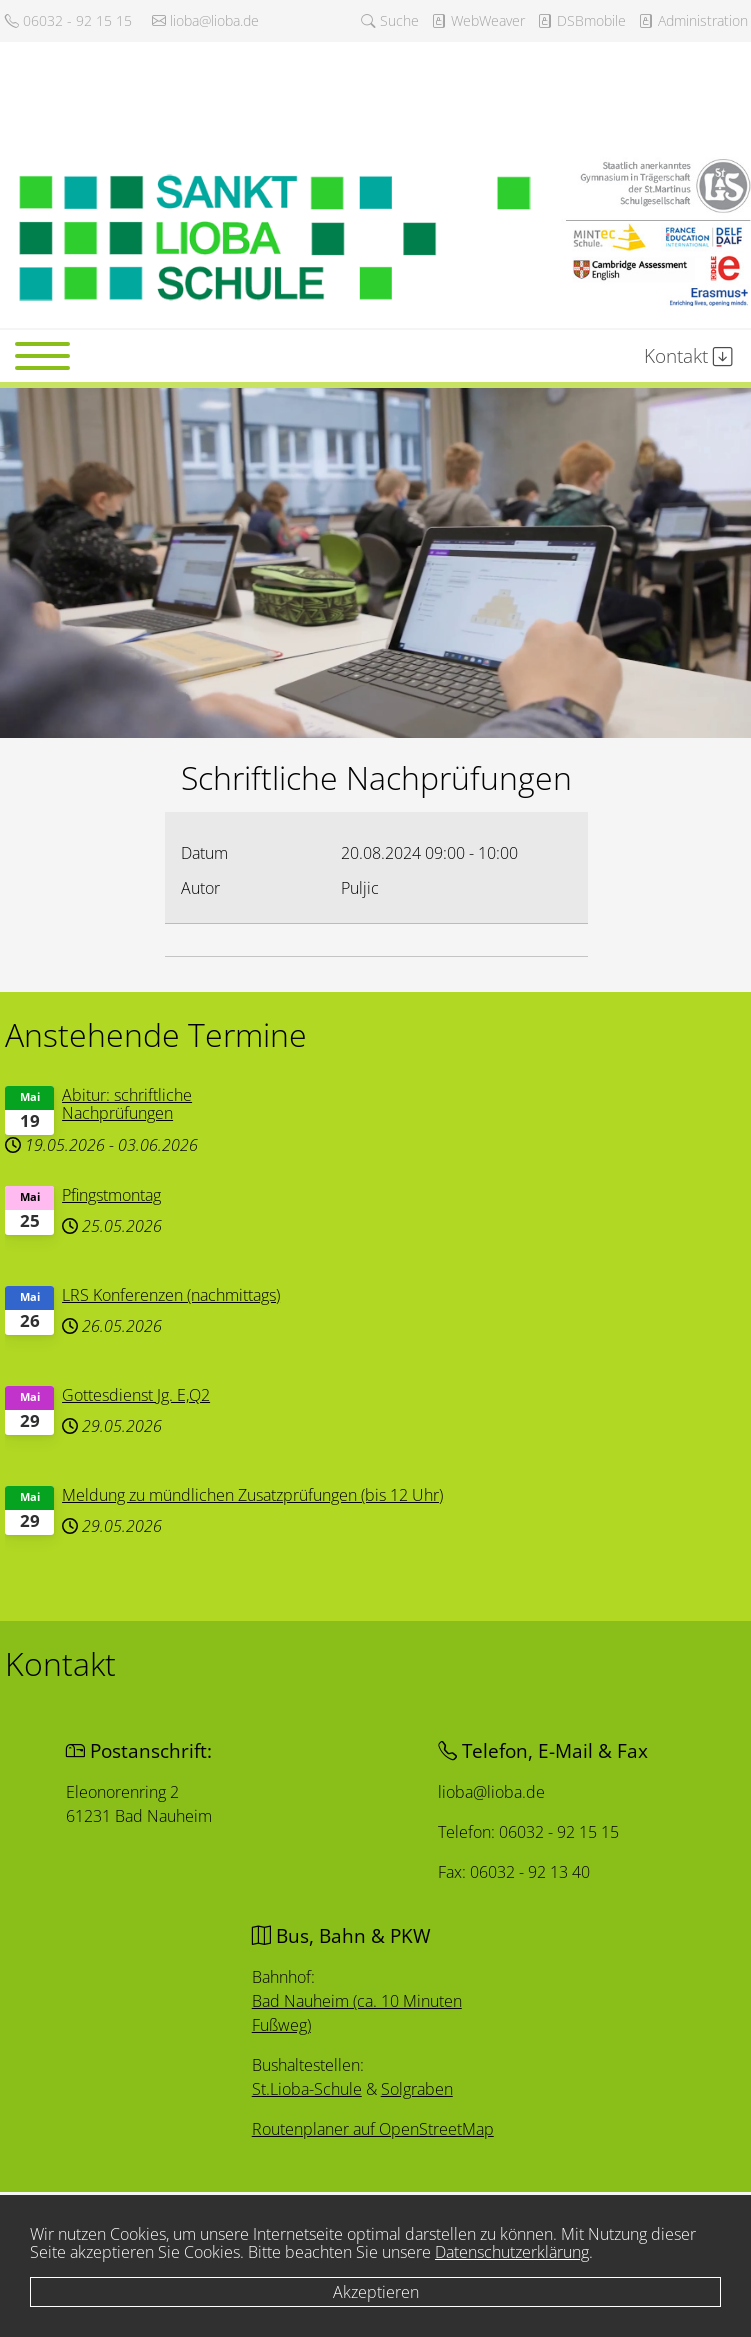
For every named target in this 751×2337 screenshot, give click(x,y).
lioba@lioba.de (205, 20)
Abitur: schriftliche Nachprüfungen (133, 1107)
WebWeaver (478, 20)
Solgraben (417, 2089)
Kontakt (688, 355)
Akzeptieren (376, 2292)
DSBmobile (581, 20)
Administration (693, 20)
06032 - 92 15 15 (68, 20)
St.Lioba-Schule (308, 2088)
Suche (390, 20)
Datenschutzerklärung (512, 2252)
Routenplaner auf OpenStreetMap (374, 2129)
